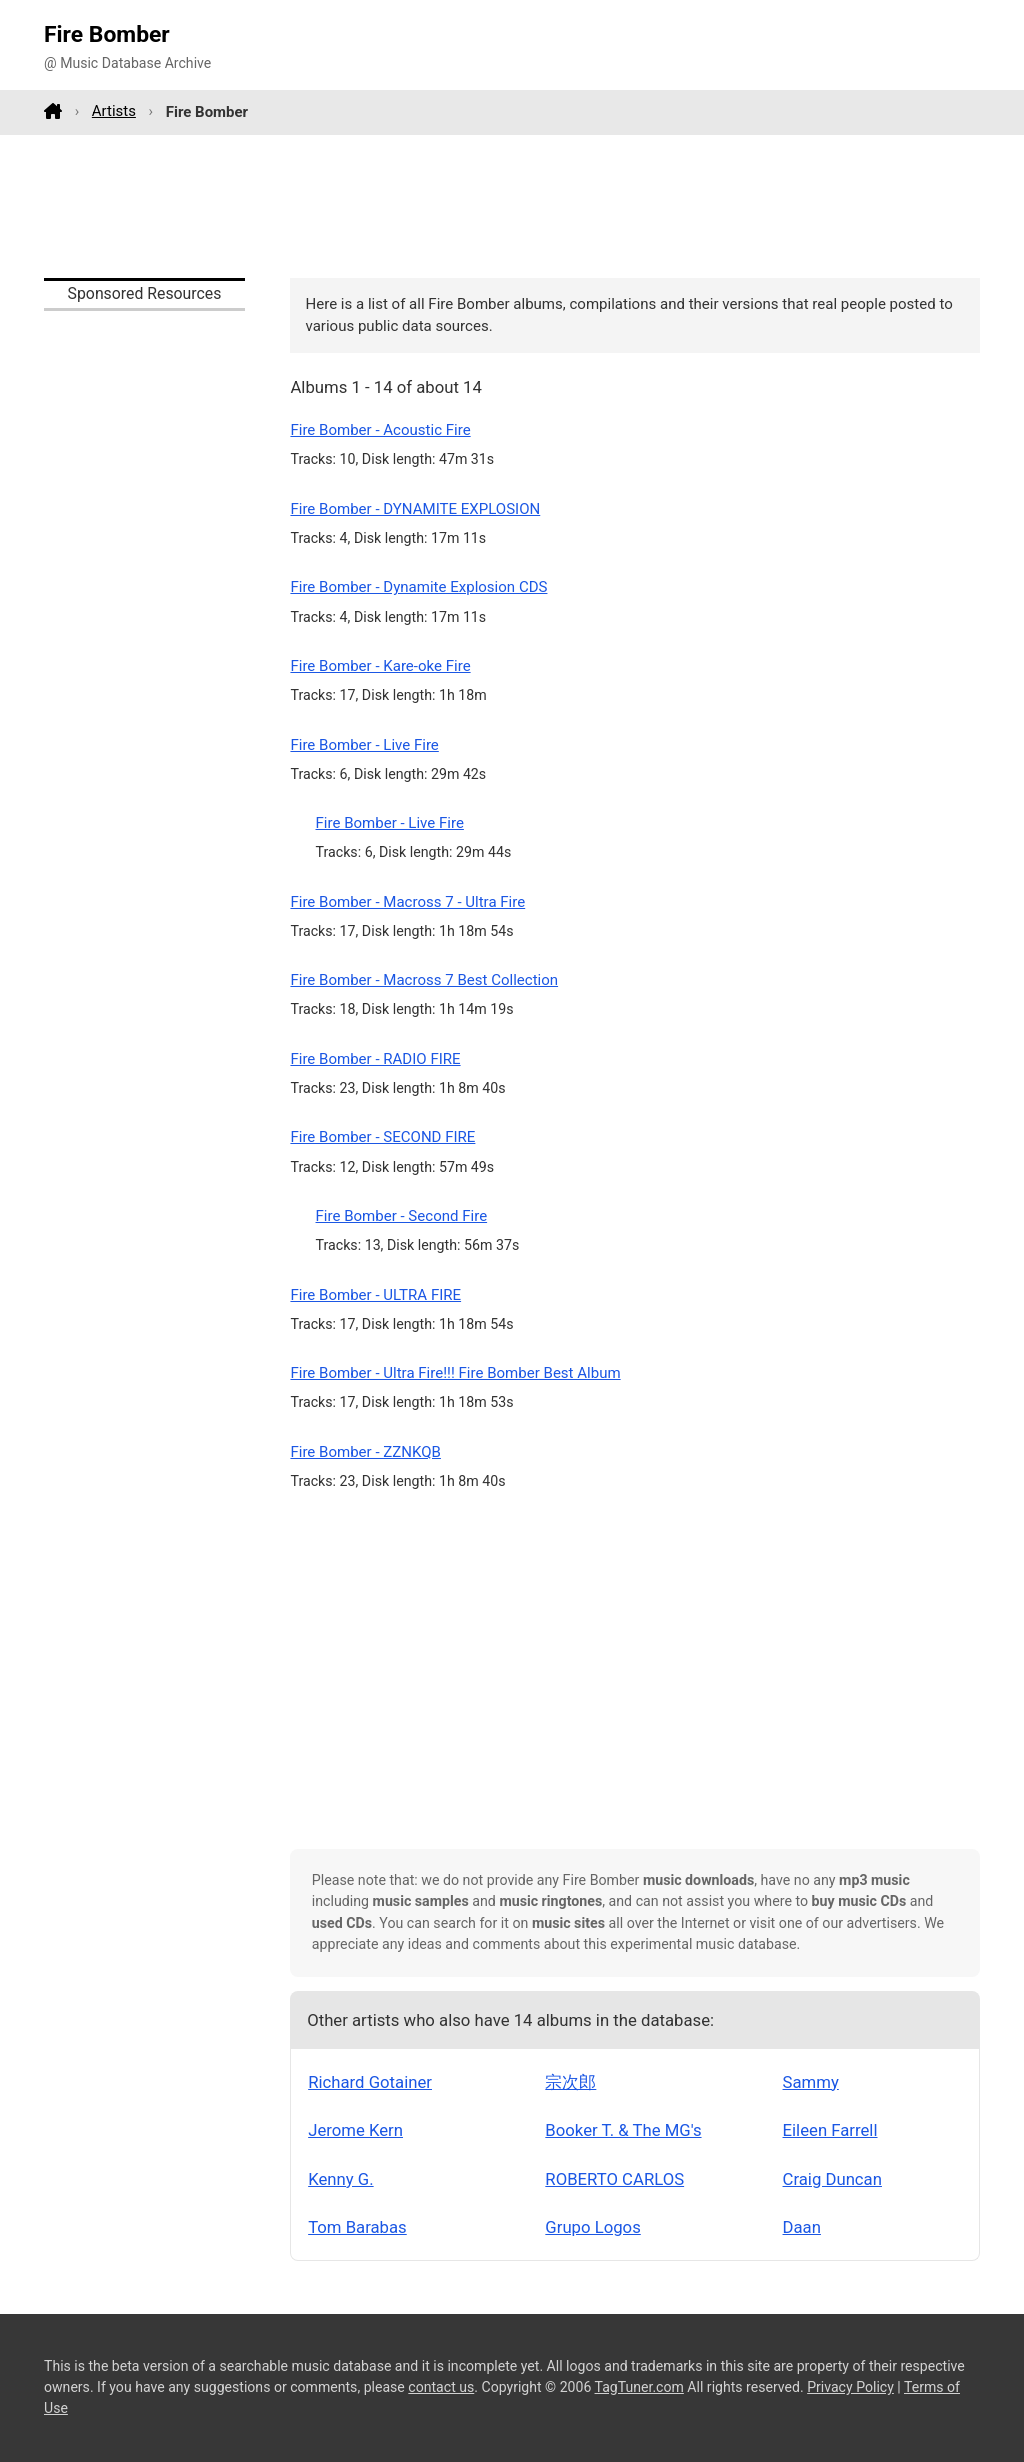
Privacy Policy (850, 2387)
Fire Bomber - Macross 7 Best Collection (424, 980)
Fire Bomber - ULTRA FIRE (375, 1295)
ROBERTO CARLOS (614, 2179)
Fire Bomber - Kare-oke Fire (380, 666)
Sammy (811, 2082)
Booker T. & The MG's (623, 2130)
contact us (441, 2387)
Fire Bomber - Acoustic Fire (380, 430)
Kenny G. (340, 2179)
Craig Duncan (832, 2179)
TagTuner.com (639, 2387)
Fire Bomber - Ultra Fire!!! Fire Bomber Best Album (455, 1373)
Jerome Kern (355, 2130)
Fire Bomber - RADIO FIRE (375, 1059)
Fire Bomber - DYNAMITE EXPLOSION (415, 509)
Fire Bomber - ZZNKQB (365, 1452)
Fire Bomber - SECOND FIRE (382, 1137)
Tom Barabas (357, 2227)
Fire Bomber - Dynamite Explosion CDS (418, 587)
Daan (802, 2227)
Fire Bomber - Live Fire (364, 745)
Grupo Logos (592, 2227)
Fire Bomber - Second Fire (402, 1216)
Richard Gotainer (370, 2082)
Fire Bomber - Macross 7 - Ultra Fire (407, 902)
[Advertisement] (512, 206)
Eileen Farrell (830, 2130)
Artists (114, 111)
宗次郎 (570, 2082)
